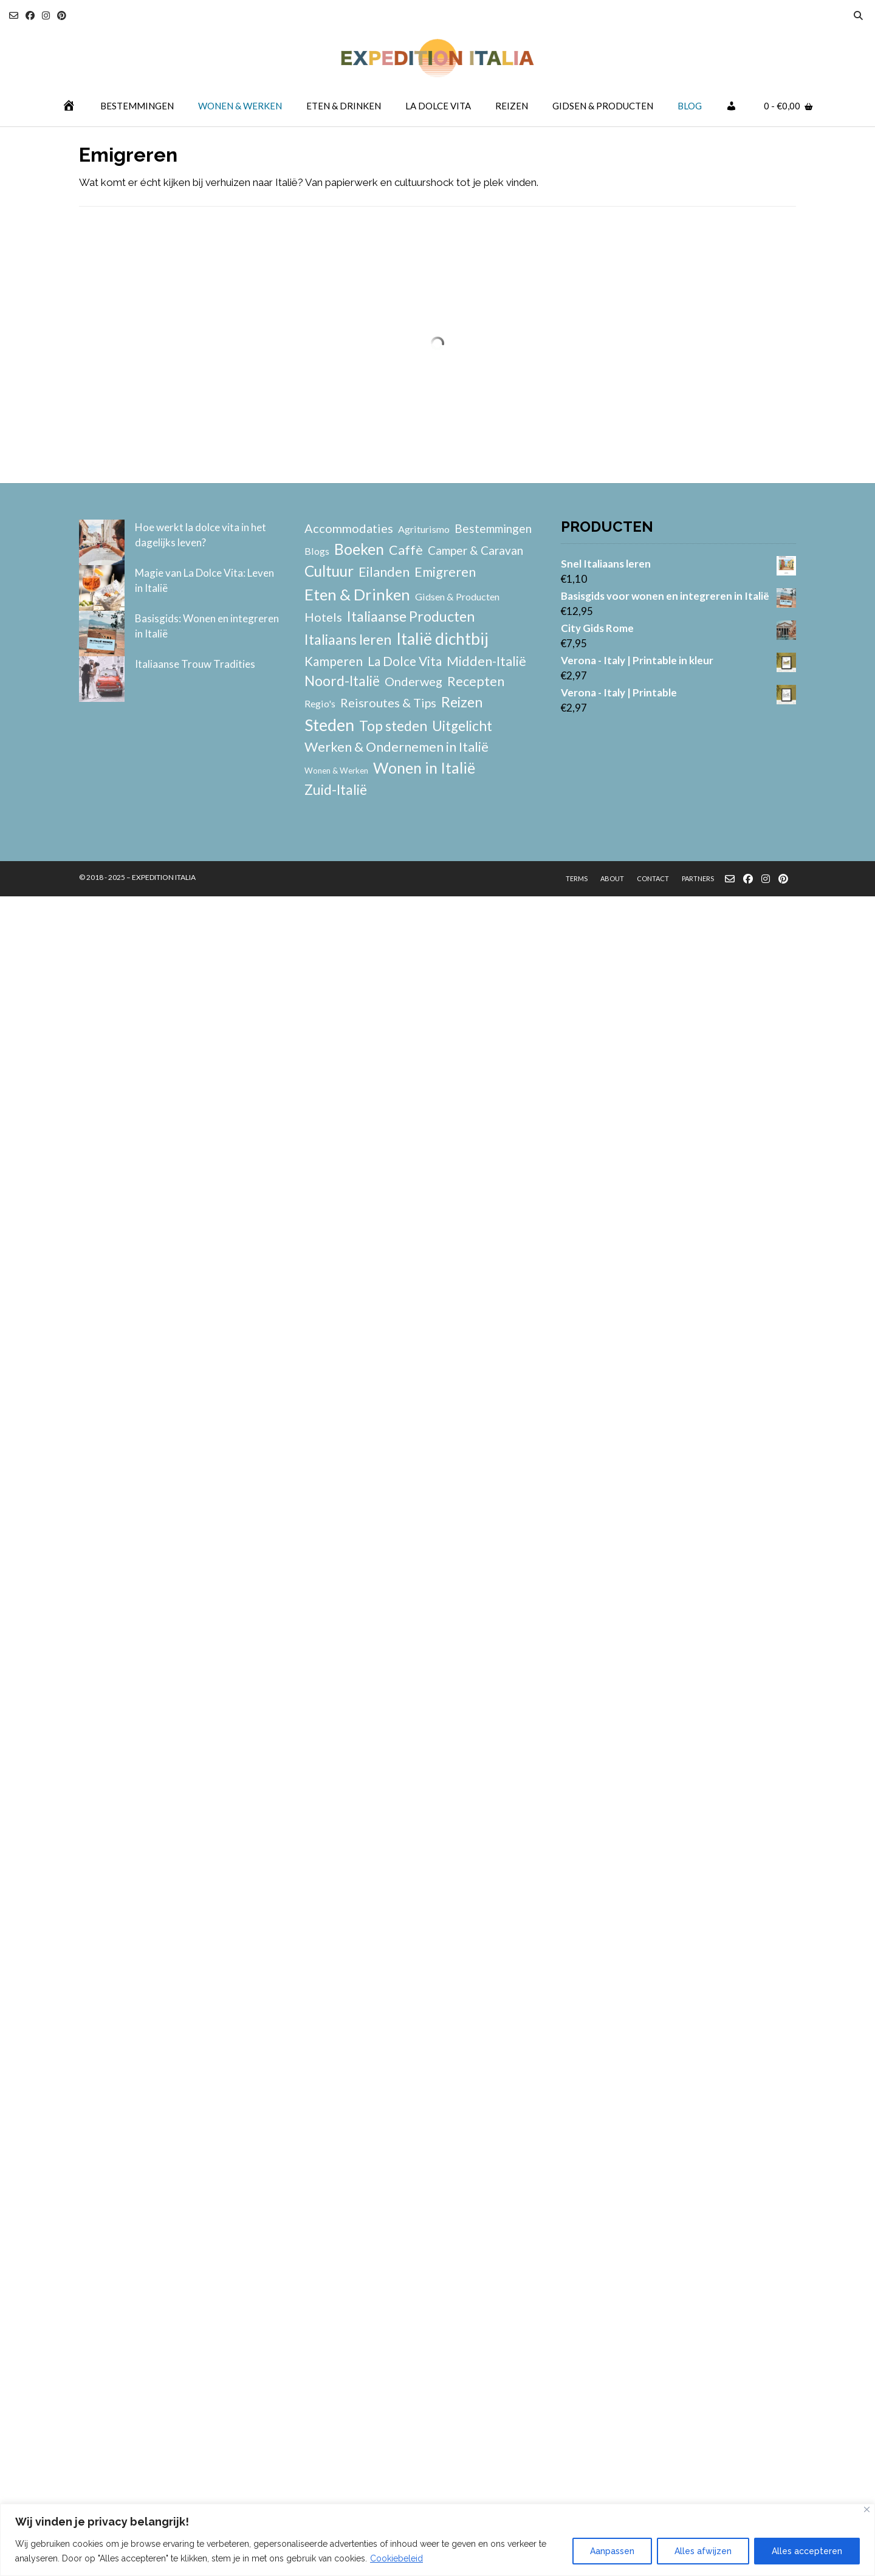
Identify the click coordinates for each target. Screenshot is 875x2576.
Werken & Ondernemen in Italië (396, 746)
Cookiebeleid (396, 2558)
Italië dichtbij (442, 638)
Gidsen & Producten (602, 105)
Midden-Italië (486, 661)
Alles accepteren (807, 2551)
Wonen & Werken (240, 105)
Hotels (323, 617)
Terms (577, 878)
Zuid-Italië (335, 789)
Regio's (319, 703)
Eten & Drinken (343, 105)
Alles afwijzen (703, 2551)
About (612, 878)
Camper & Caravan (475, 550)
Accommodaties (348, 528)
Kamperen (333, 661)
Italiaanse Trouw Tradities (195, 664)
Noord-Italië (342, 681)
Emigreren (445, 571)
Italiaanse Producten (411, 616)
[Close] (867, 2509)
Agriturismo (424, 529)
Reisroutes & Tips (388, 702)
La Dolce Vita (438, 105)
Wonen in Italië (424, 767)
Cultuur (329, 571)
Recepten (475, 681)
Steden (329, 725)
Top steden (393, 726)
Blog (690, 105)
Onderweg (413, 681)
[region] (437, 2540)
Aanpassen (612, 2551)
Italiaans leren (347, 639)
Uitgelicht (462, 726)
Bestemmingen (137, 105)
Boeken (359, 549)
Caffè (406, 550)
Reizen (511, 105)
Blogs (316, 551)
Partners (698, 878)
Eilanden (384, 572)
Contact (653, 878)
